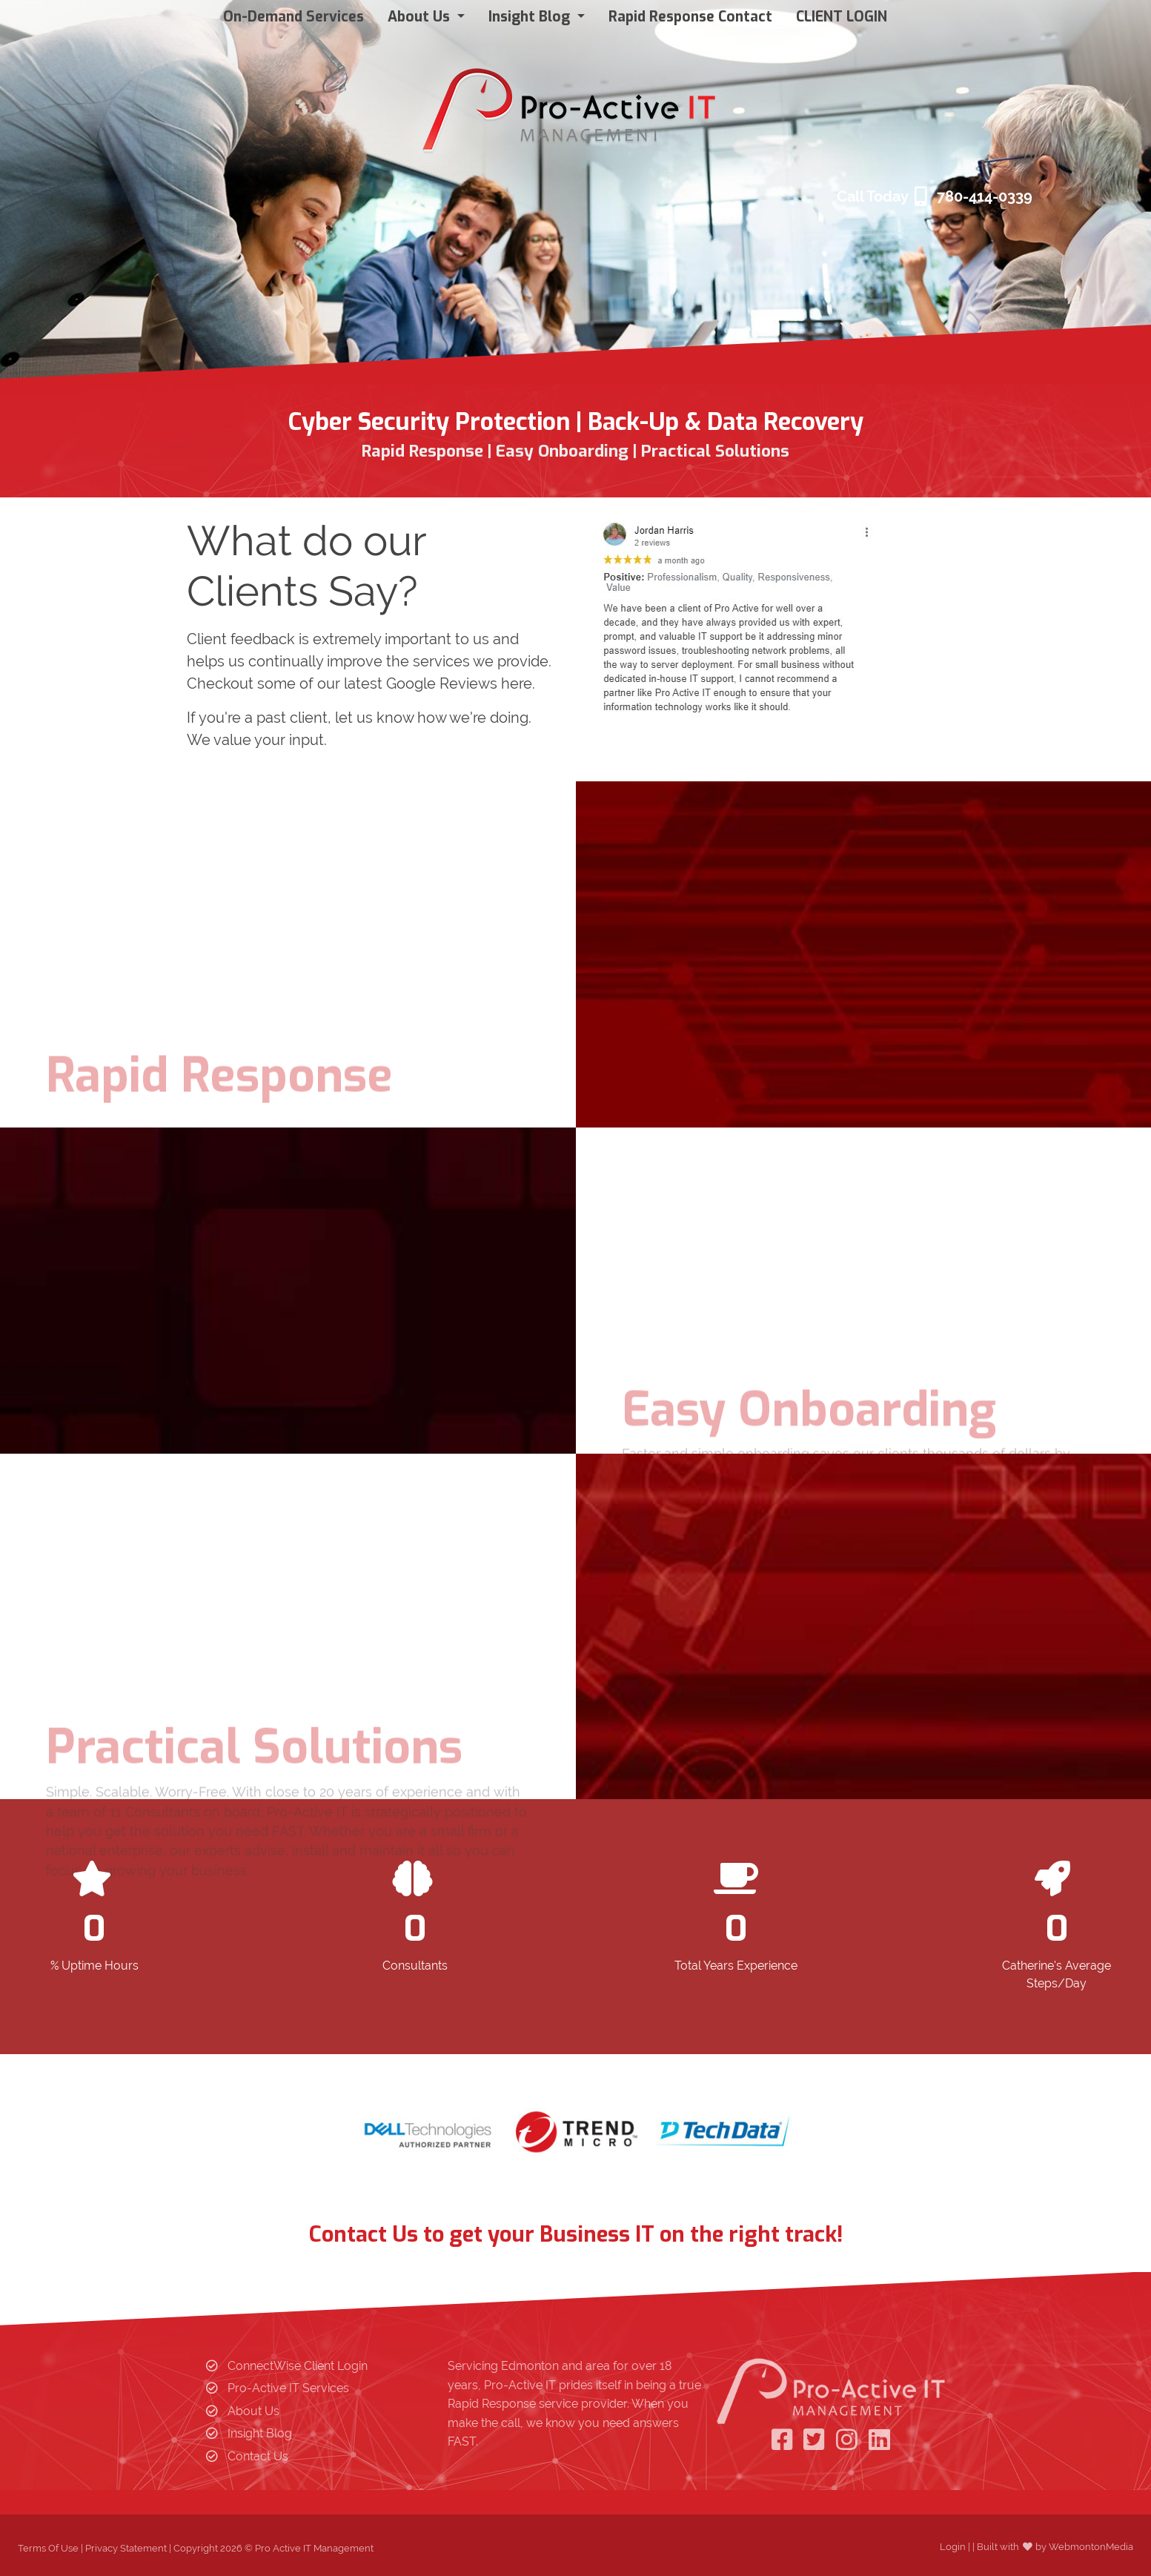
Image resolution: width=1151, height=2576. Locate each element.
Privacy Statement (126, 2548)
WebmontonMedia (1091, 2546)
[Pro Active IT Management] (569, 104)
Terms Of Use (48, 2548)
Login (953, 2546)
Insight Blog (260, 2433)
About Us (253, 2411)
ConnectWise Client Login (298, 2366)
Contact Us (258, 2456)
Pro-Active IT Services (288, 2388)
